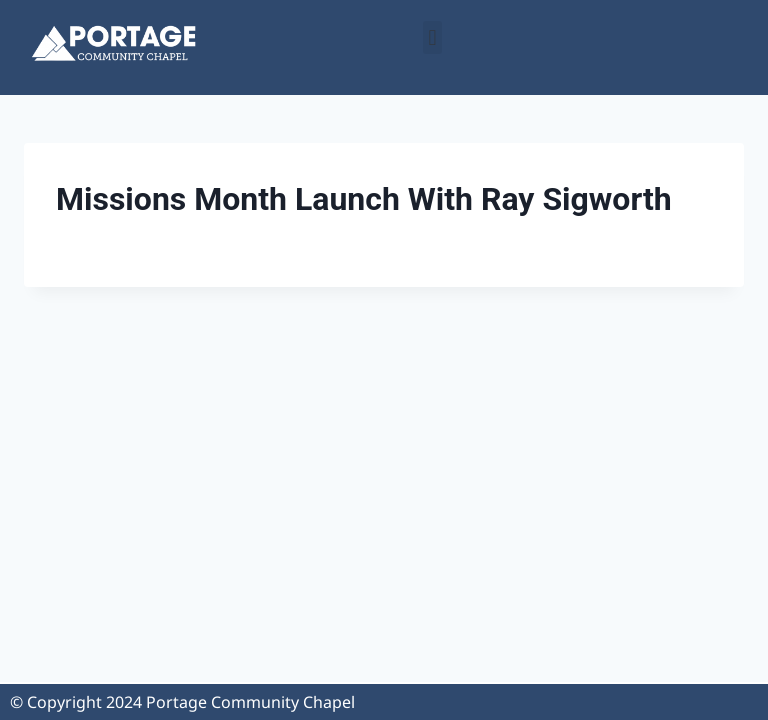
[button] (432, 37)
